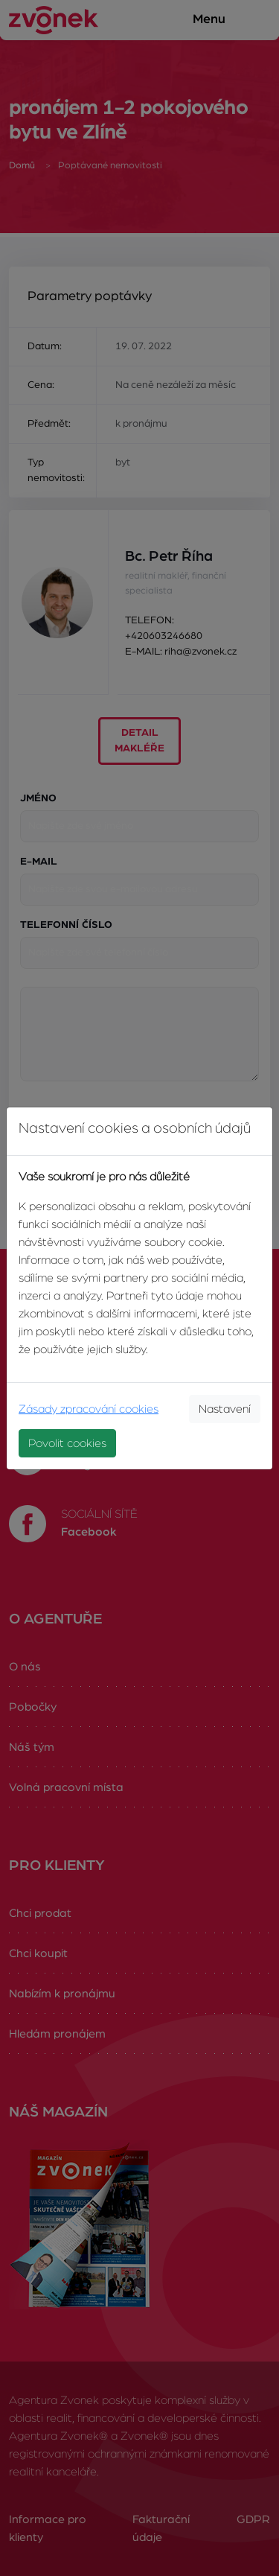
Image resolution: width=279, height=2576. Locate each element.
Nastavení (225, 1409)
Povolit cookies (67, 1443)
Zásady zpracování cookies (88, 1409)
